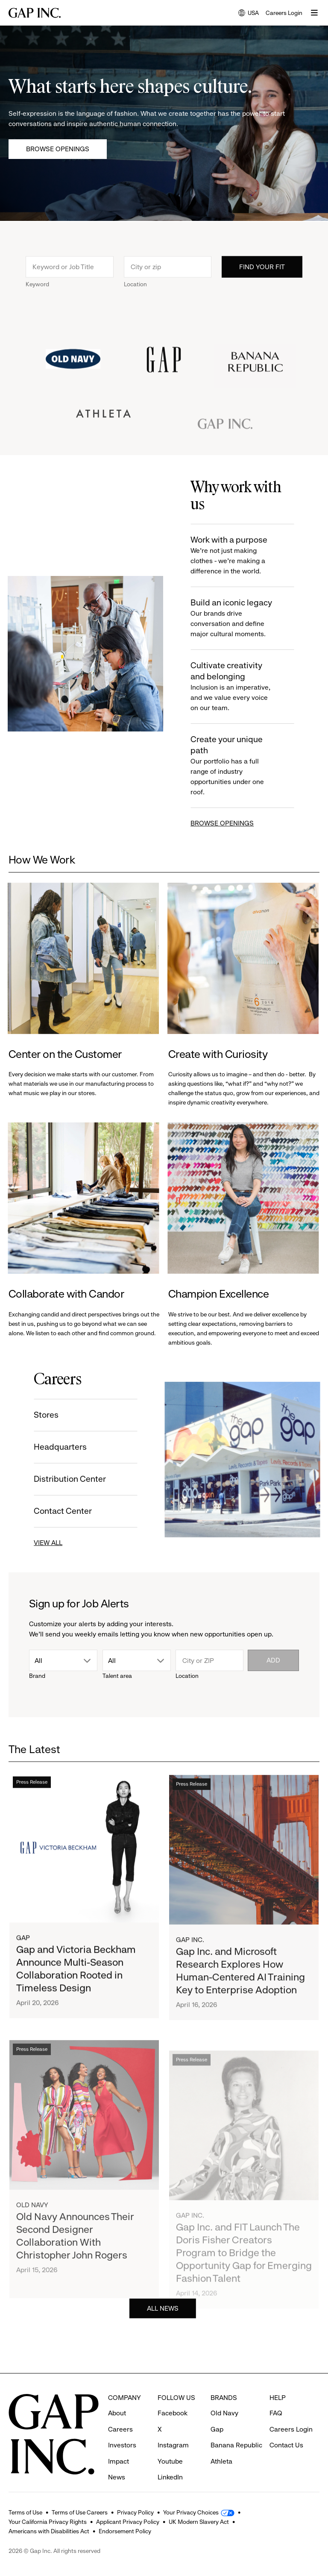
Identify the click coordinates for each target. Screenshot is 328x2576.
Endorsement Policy (125, 2531)
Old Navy (224, 2397)
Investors (122, 2430)
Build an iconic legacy (249, 618)
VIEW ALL (32, 1543)
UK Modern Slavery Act (199, 2521)
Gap (217, 2413)
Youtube (170, 2445)
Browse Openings (57, 149)
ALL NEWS (163, 2324)
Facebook (172, 2397)
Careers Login (284, 12)
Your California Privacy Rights (48, 2521)
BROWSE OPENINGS (238, 823)
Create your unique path (249, 765)
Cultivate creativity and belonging (249, 687)
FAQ (275, 2397)
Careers (120, 2413)
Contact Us (286, 2430)
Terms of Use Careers (80, 2512)
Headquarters (44, 1447)
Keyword (37, 300)
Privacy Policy (135, 2512)
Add (273, 1660)
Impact (118, 2445)
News (116, 2462)
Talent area (117, 1675)
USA (248, 13)
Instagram (173, 2430)
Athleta (221, 2445)
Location (135, 300)
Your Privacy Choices (191, 2512)
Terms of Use (25, 2512)
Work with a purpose (249, 555)
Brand (37, 1675)
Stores (30, 1415)
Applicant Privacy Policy (127, 2521)
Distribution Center (54, 1479)
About (117, 2397)
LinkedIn (170, 2462)
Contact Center (47, 1511)
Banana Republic (236, 2430)
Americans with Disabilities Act (49, 2531)
